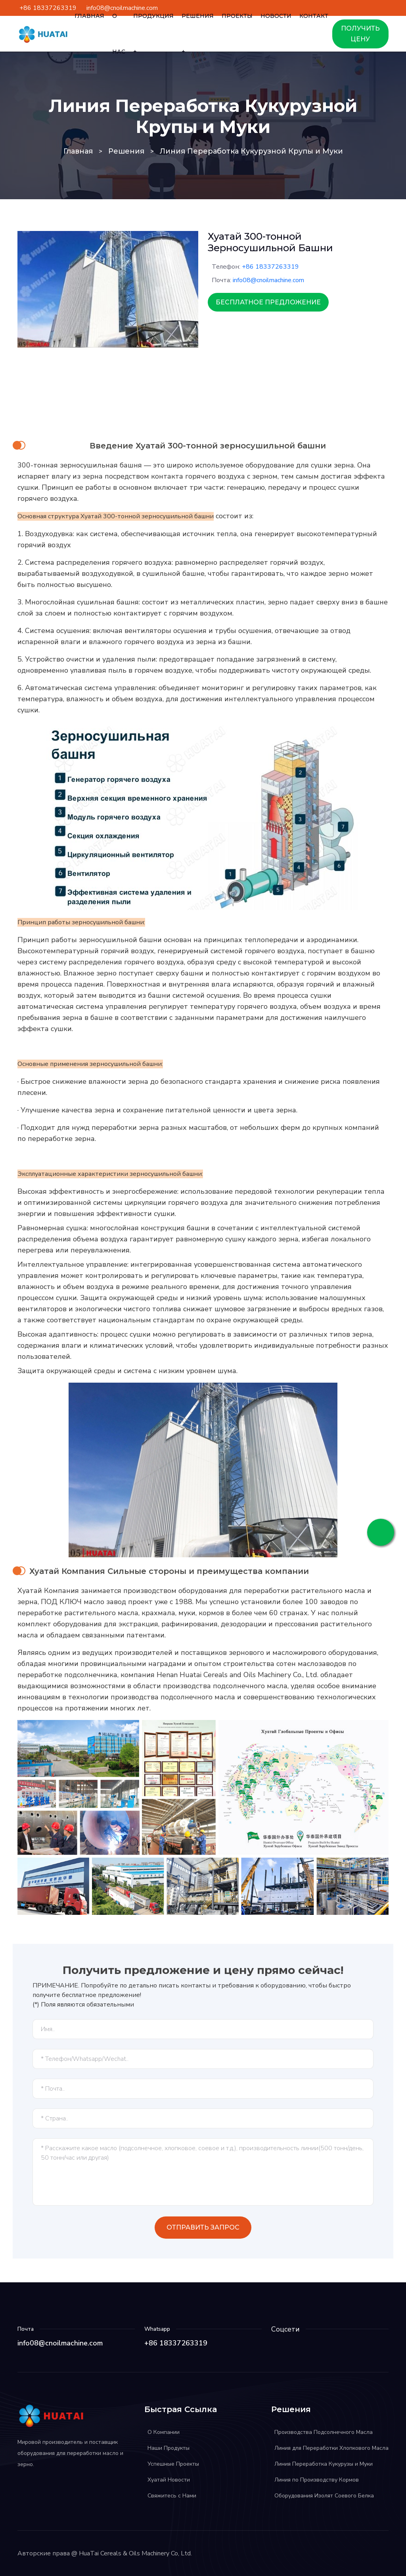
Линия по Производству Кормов (316, 2480)
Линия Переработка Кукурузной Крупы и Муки (251, 151)
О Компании (163, 2432)
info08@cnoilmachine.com (268, 280)
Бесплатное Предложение (268, 302)
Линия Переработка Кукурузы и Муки (323, 2464)
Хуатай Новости (168, 2480)
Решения (126, 151)
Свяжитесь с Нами (171, 2495)
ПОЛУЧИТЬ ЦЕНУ (360, 34)
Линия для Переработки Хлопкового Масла (331, 2448)
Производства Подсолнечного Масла (323, 2432)
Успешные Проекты (173, 2464)
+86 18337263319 (270, 266)
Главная (78, 151)
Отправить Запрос (203, 2227)
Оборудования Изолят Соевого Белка (324, 2495)
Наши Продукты (168, 2448)
